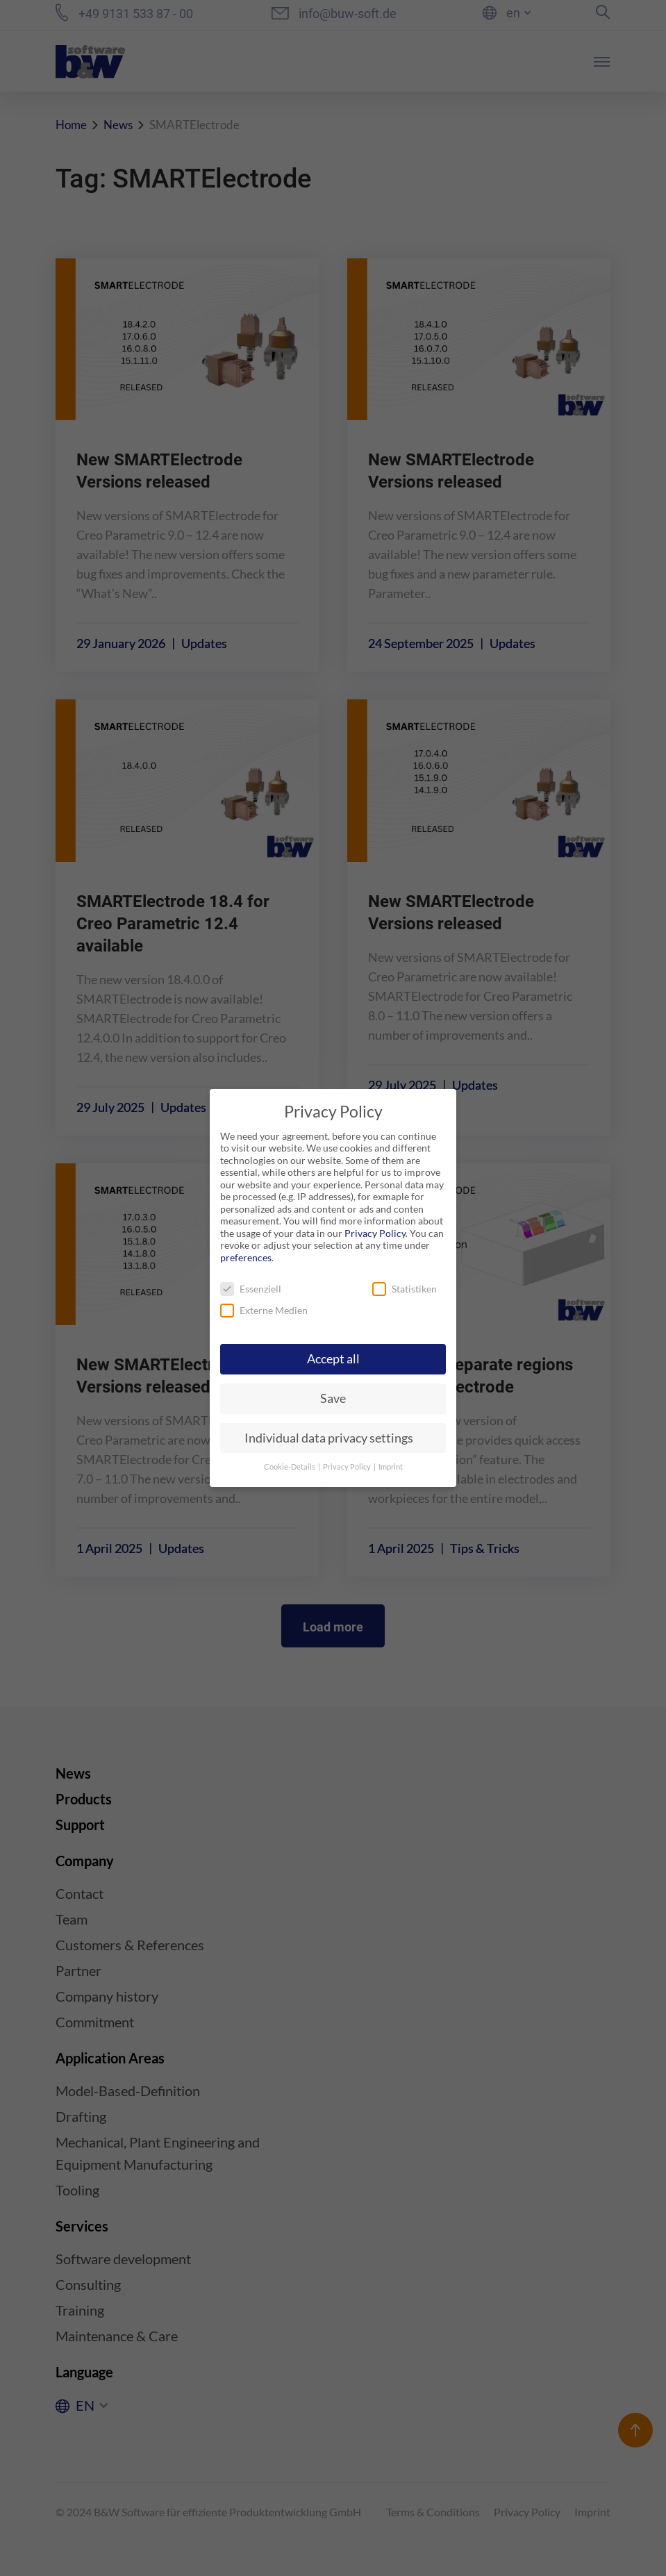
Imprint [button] (390, 1467)
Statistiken (404, 1288)
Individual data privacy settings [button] (328, 1438)
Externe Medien (264, 1310)
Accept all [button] (333, 1359)
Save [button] (333, 1398)
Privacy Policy (375, 1233)
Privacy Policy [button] (347, 1467)
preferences (246, 1257)
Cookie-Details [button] (290, 1467)
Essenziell (250, 1288)
